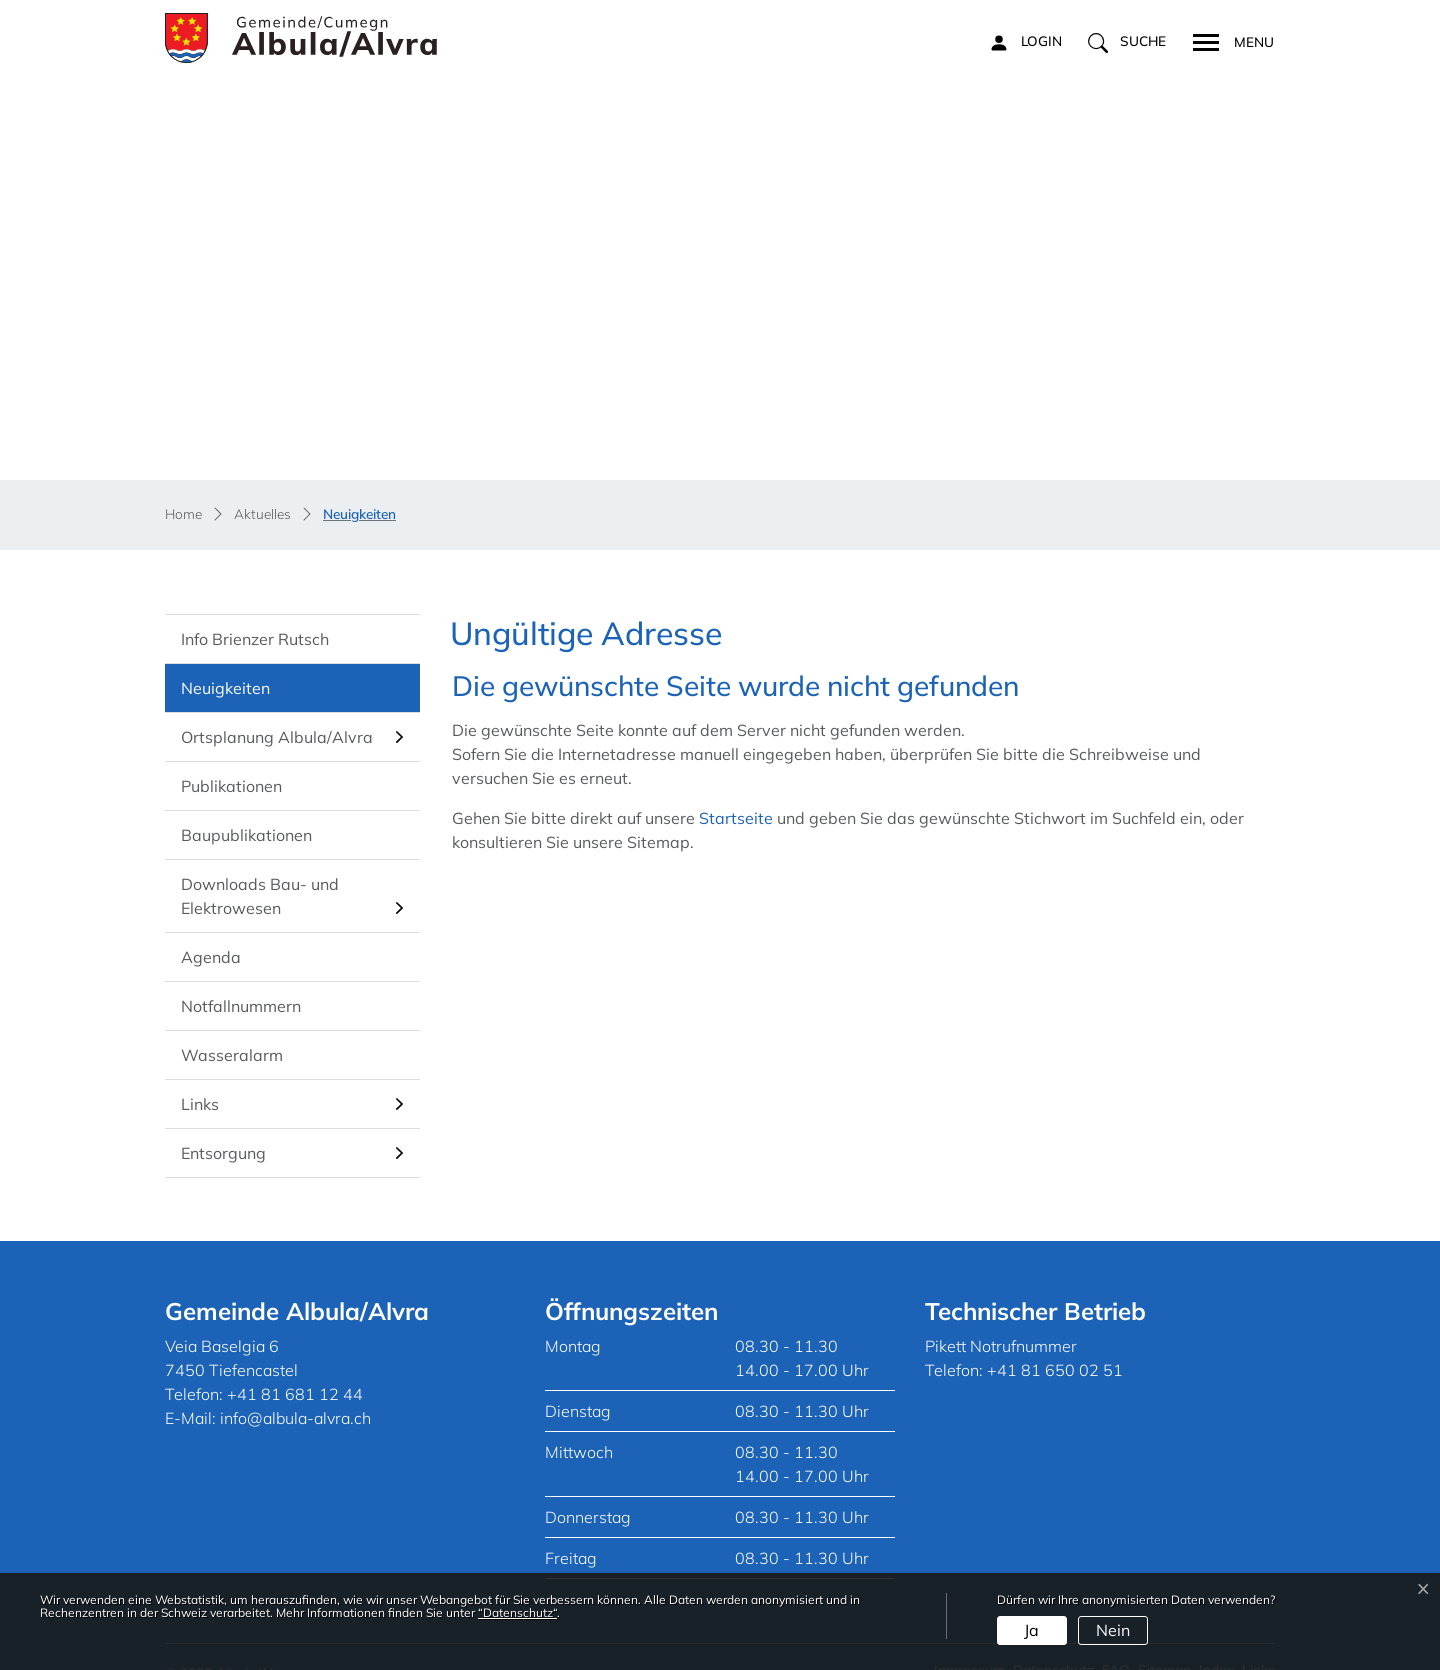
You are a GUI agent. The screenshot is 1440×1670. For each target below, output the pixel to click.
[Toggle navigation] (1227, 40)
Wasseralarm (232, 1028)
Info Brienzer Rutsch (255, 612)
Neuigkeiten (238, 668)
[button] (1127, 42)
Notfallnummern (241, 979)
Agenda (211, 930)
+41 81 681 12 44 (295, 1367)
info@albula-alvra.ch (295, 1391)
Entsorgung (223, 1126)
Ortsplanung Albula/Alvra (277, 710)
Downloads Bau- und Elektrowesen (260, 869)
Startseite (736, 791)
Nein (1113, 1630)
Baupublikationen (246, 808)
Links (200, 1077)
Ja (1031, 1630)
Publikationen (231, 759)
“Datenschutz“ (517, 1612)
